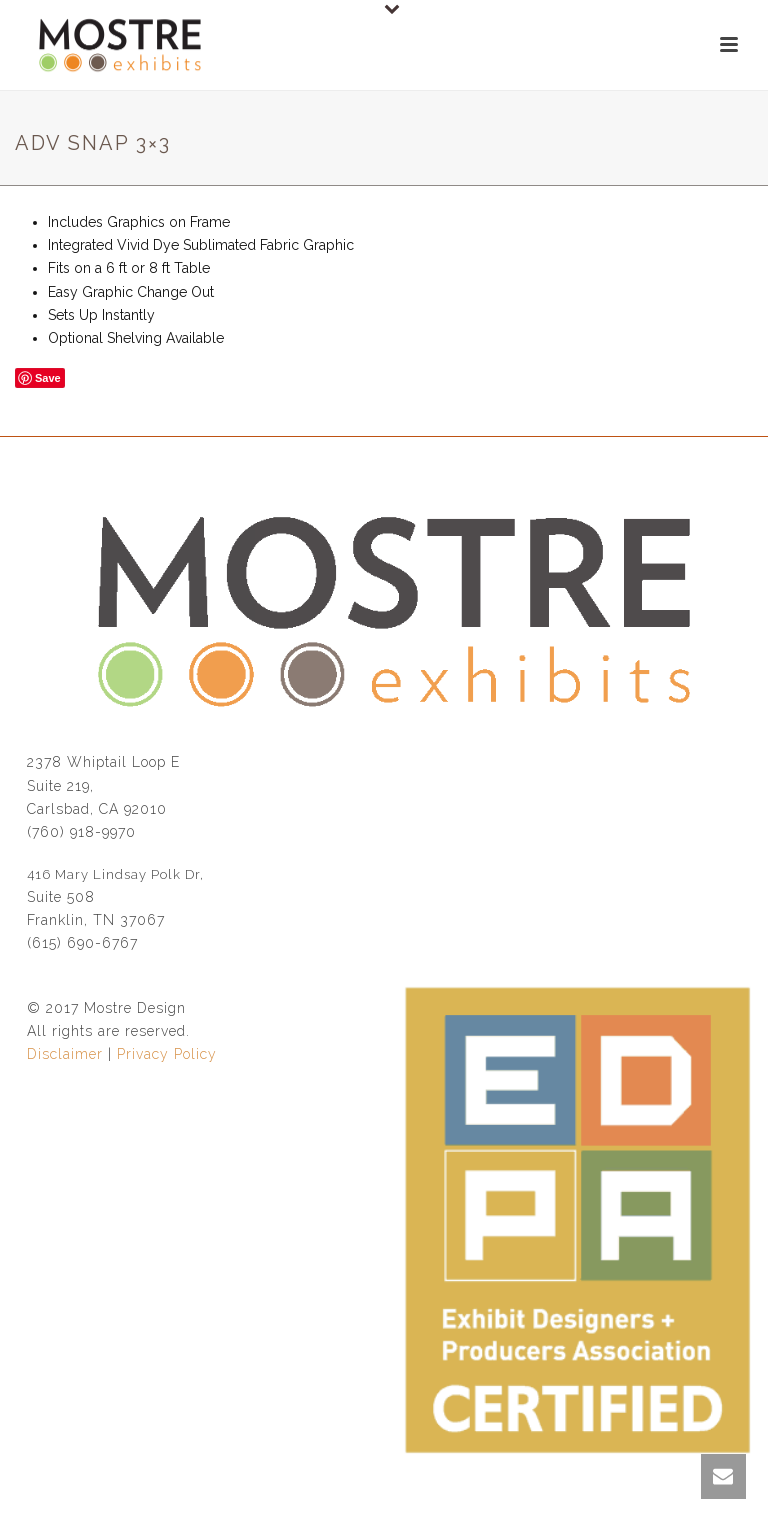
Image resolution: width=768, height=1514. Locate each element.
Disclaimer (65, 1054)
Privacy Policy (167, 1054)
